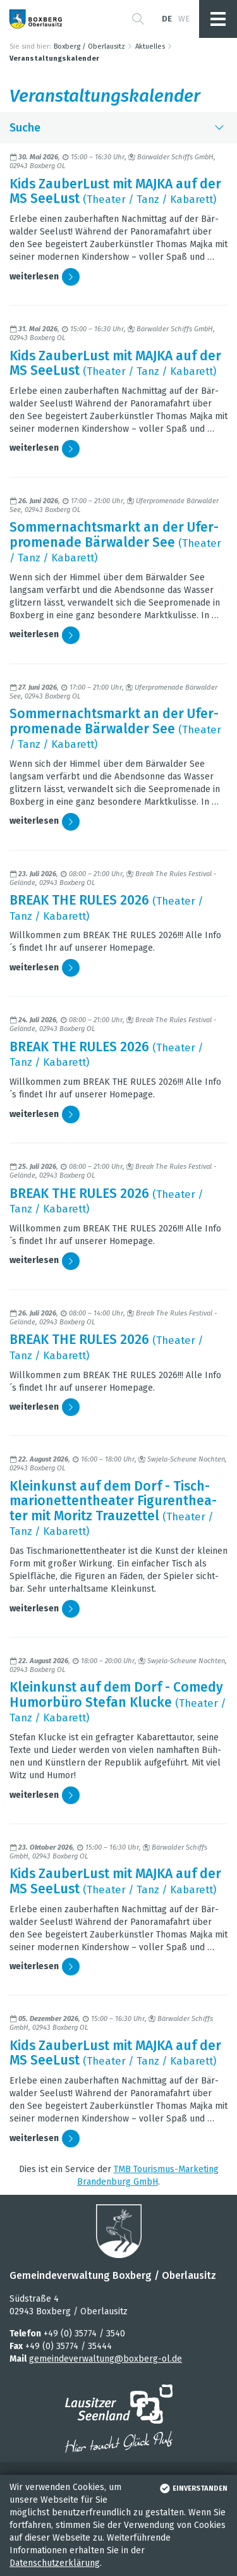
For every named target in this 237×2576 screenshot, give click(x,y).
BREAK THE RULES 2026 (79, 900)
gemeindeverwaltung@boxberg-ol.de (105, 2358)
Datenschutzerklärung (54, 2563)
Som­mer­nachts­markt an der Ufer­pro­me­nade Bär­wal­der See (114, 534)
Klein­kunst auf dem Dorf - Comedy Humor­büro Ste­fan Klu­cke (116, 1694)
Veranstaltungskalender (54, 58)
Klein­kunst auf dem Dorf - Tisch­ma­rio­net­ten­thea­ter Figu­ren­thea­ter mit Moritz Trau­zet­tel (113, 1501)
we (184, 18)
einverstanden (192, 2488)
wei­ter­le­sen (44, 277)
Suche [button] (118, 127)
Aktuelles (150, 46)
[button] (138, 19)
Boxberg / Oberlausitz (89, 46)
